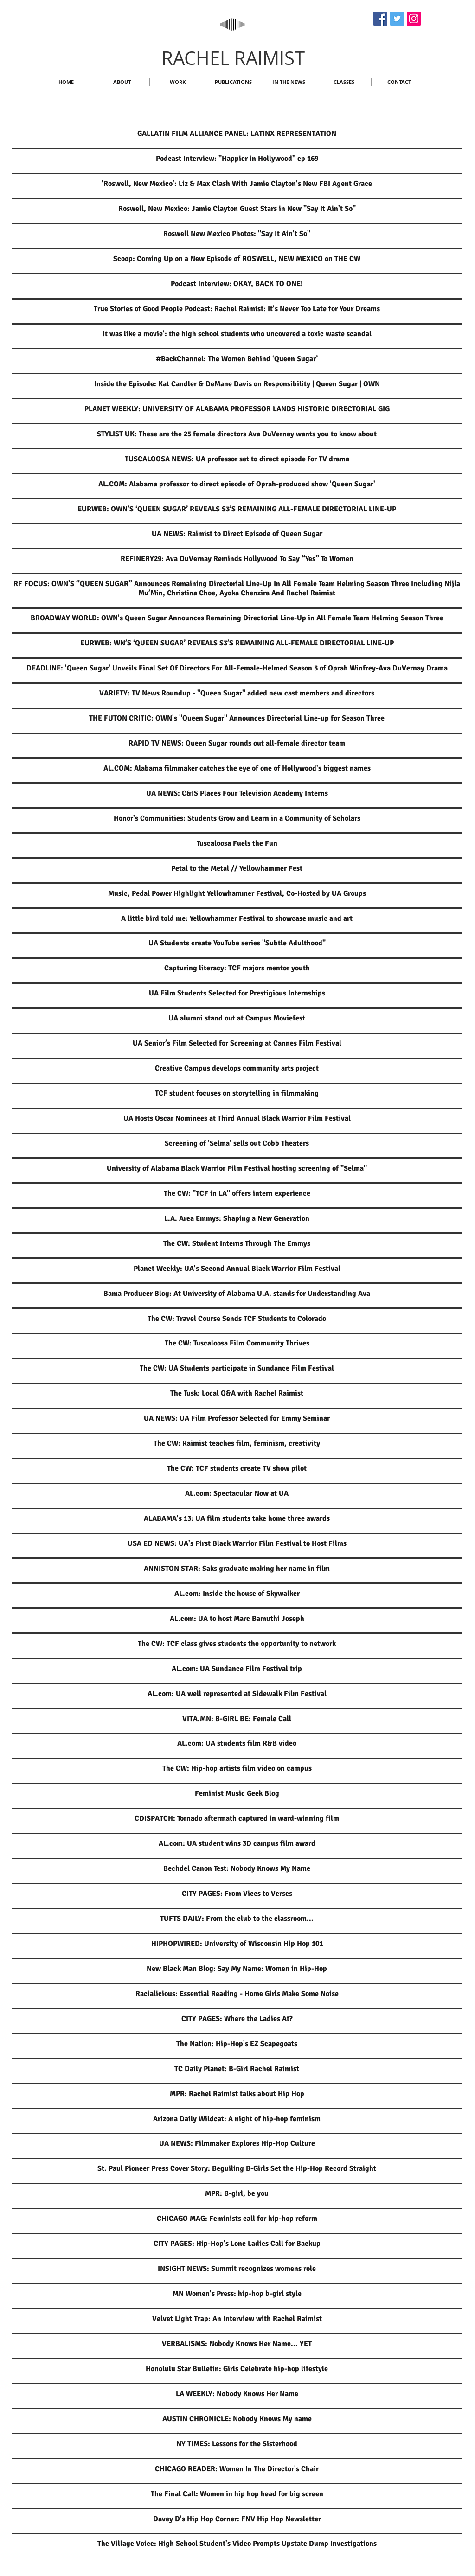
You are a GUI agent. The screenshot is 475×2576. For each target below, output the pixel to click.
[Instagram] (414, 19)
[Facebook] (380, 19)
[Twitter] (397, 19)
